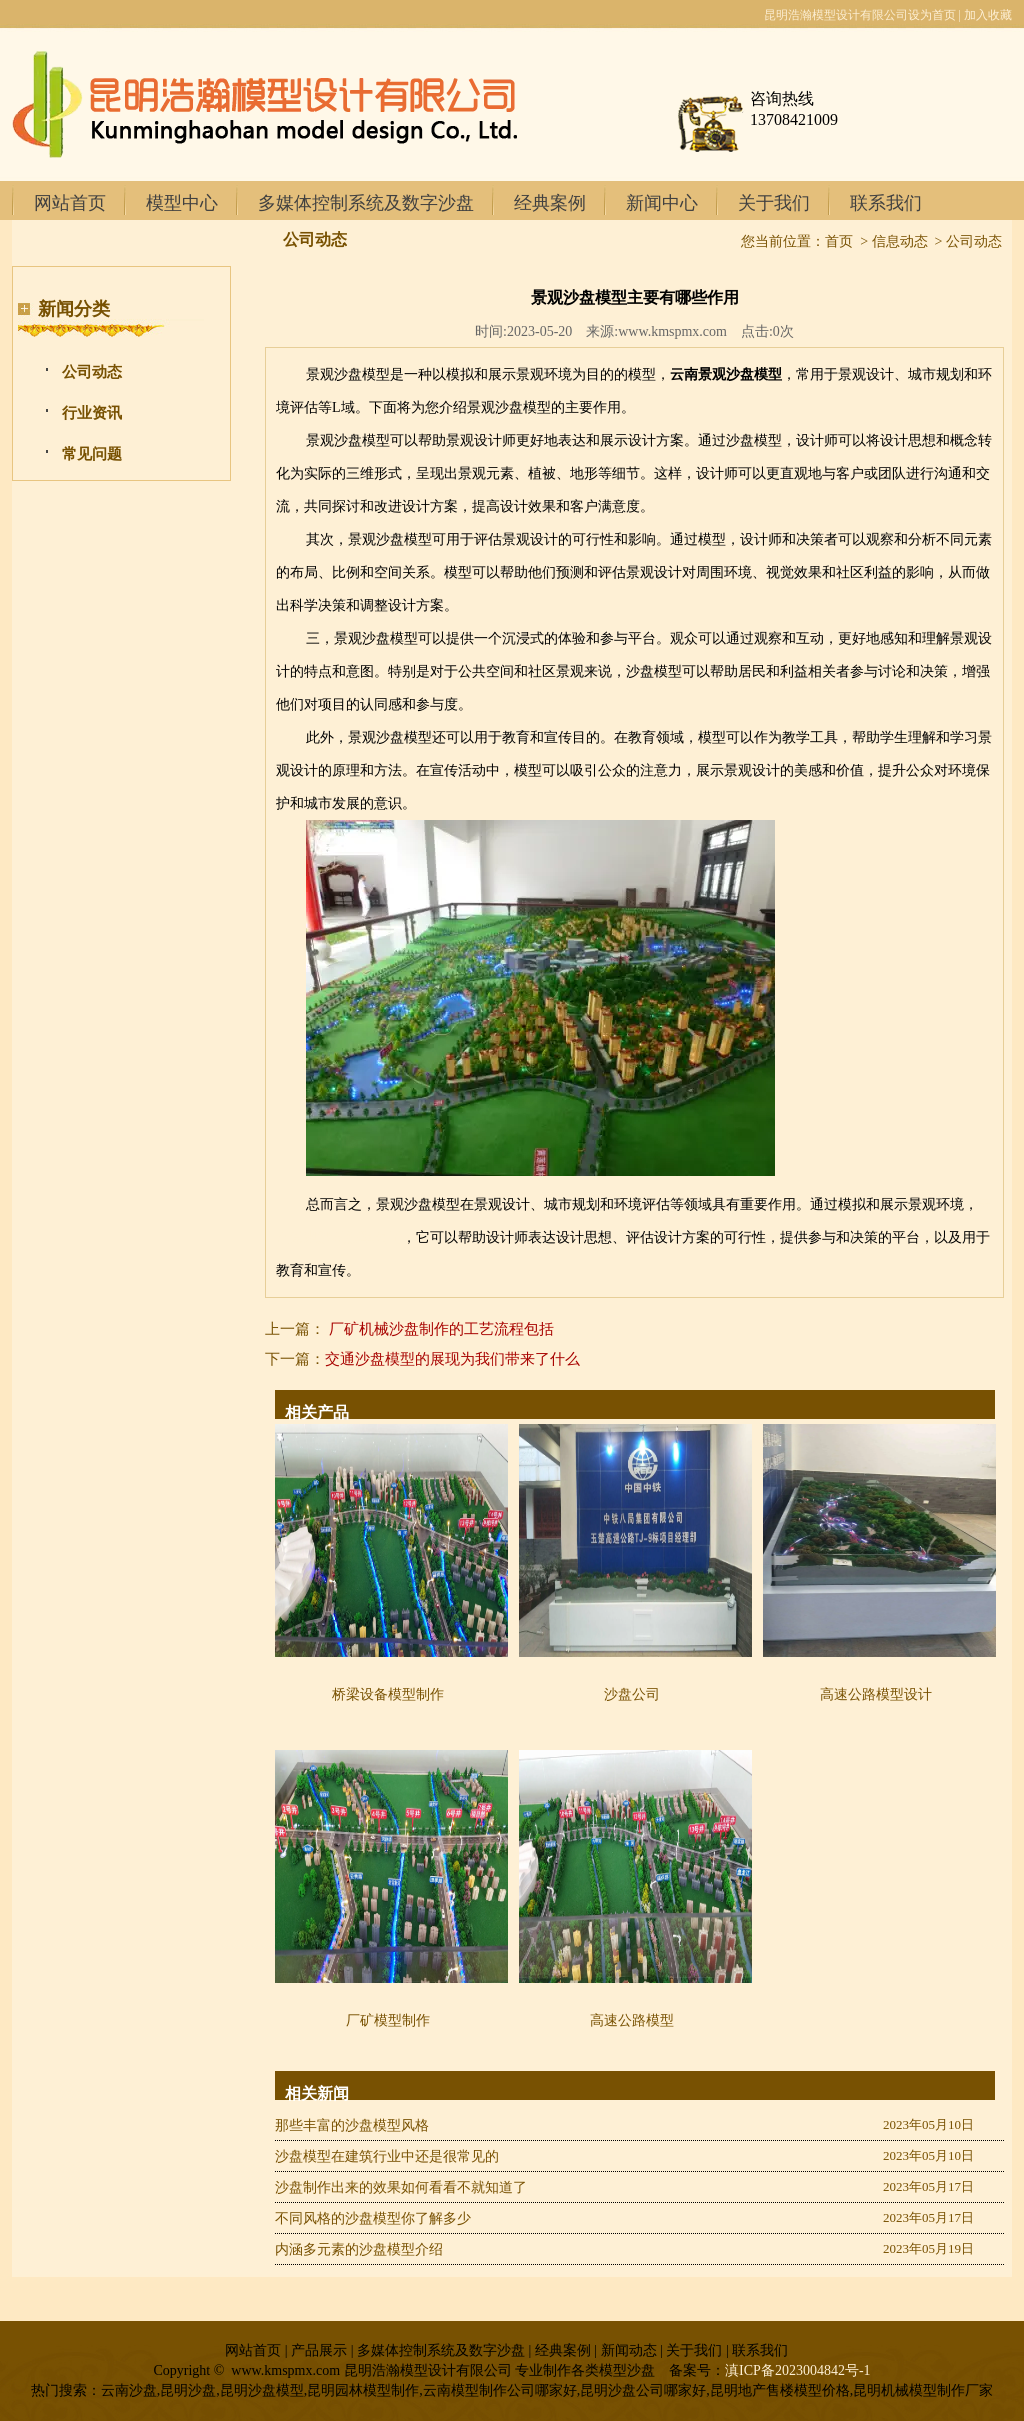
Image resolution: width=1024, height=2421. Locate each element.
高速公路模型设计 (876, 1694)
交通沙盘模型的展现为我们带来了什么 (452, 1359)
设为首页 (932, 15)
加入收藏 (988, 15)
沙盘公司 (632, 1694)
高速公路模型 (632, 2020)
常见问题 (92, 454)
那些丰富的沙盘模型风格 (352, 2125)
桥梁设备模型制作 (388, 1694)
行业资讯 (92, 413)
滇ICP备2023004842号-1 (797, 2370)
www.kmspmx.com (672, 331)
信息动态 (900, 241)
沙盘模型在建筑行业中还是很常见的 (387, 2156)
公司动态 (92, 372)
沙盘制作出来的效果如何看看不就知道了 (401, 2187)
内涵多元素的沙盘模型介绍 (359, 2249)
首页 (839, 241)
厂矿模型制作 (388, 2020)
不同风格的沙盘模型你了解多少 (373, 2218)
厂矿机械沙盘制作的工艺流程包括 (441, 1329)
